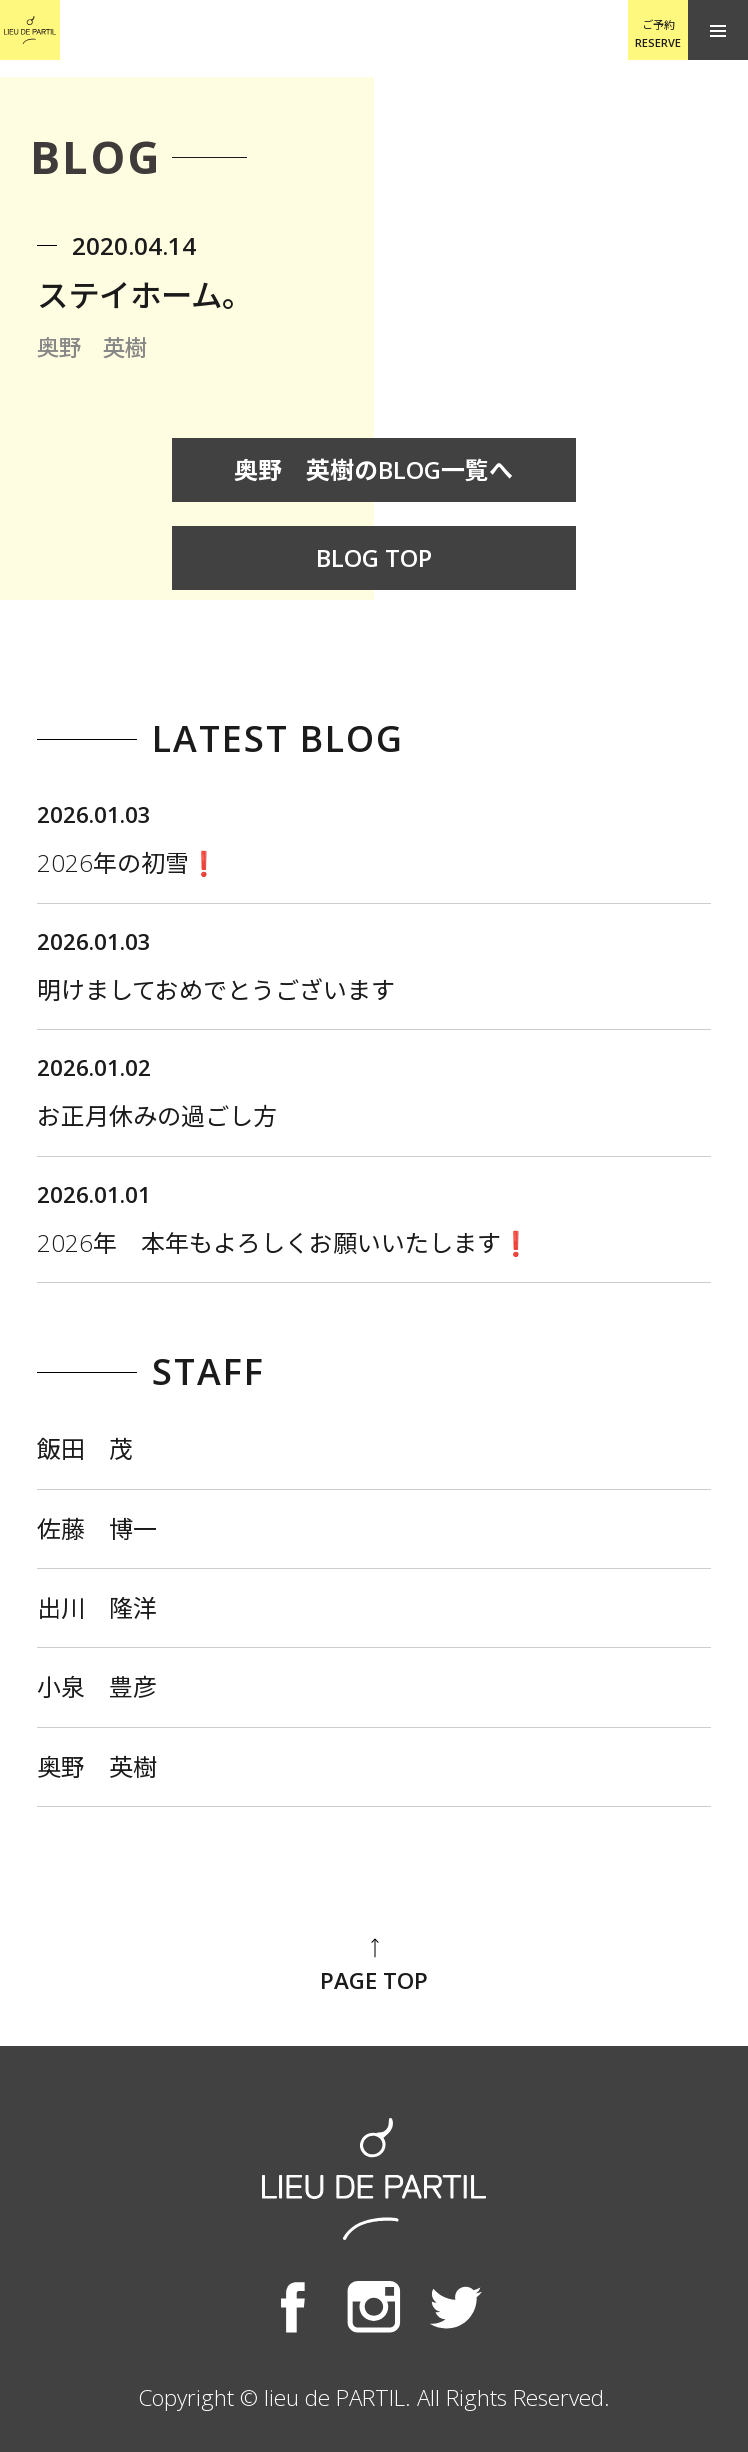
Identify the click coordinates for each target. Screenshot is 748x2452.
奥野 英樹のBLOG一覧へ (373, 469)
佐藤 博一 (97, 1528)
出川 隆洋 (97, 1607)
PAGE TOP (374, 1965)
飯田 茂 (85, 1448)
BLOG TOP (374, 557)
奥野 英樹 (97, 1766)
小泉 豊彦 (97, 1686)
